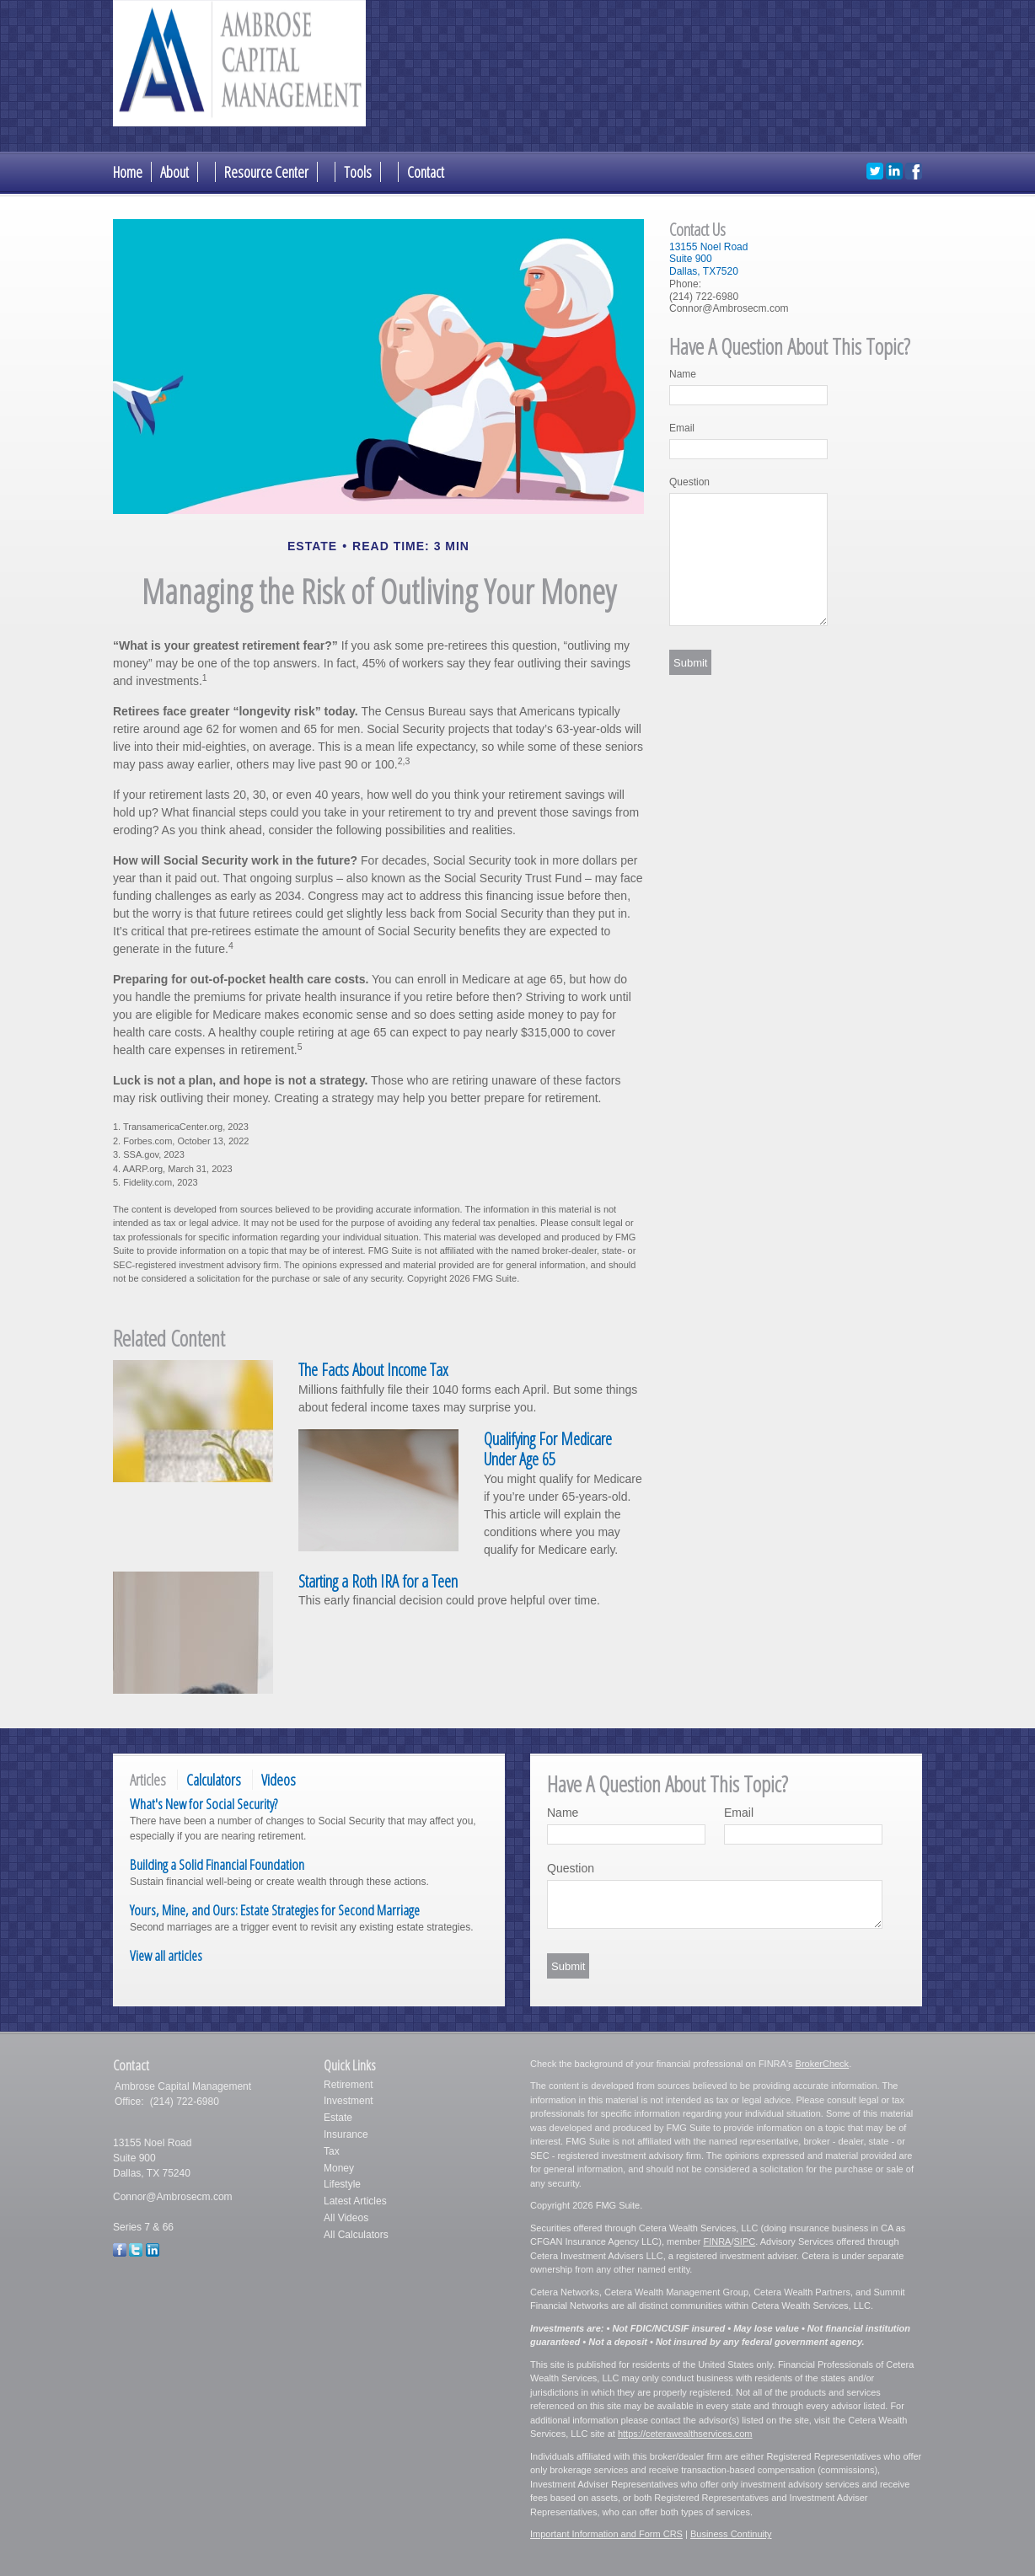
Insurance (346, 2134)
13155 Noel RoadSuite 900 (708, 253)
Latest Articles (355, 2201)
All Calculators (356, 2235)
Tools (358, 172)
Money (339, 2168)
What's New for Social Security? (203, 1803)
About (174, 172)
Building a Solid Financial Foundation (217, 1864)
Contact (425, 172)
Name (682, 374)
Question (689, 482)
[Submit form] (690, 662)
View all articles (166, 1955)
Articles (148, 1780)
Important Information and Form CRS (606, 2534)
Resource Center (266, 172)
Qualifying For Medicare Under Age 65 (548, 1449)
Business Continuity (731, 2534)
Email (681, 428)
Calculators (213, 1780)
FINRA (717, 2241)
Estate (338, 2117)
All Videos (346, 2218)
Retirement (348, 2085)
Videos (278, 1780)
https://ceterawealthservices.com (685, 2434)
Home (127, 172)
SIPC (744, 2241)
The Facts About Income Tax (373, 1369)
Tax (332, 2151)
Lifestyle (342, 2184)
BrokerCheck (823, 2064)
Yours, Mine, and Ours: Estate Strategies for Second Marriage (275, 1910)
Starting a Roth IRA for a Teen (378, 1581)
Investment (348, 2101)
